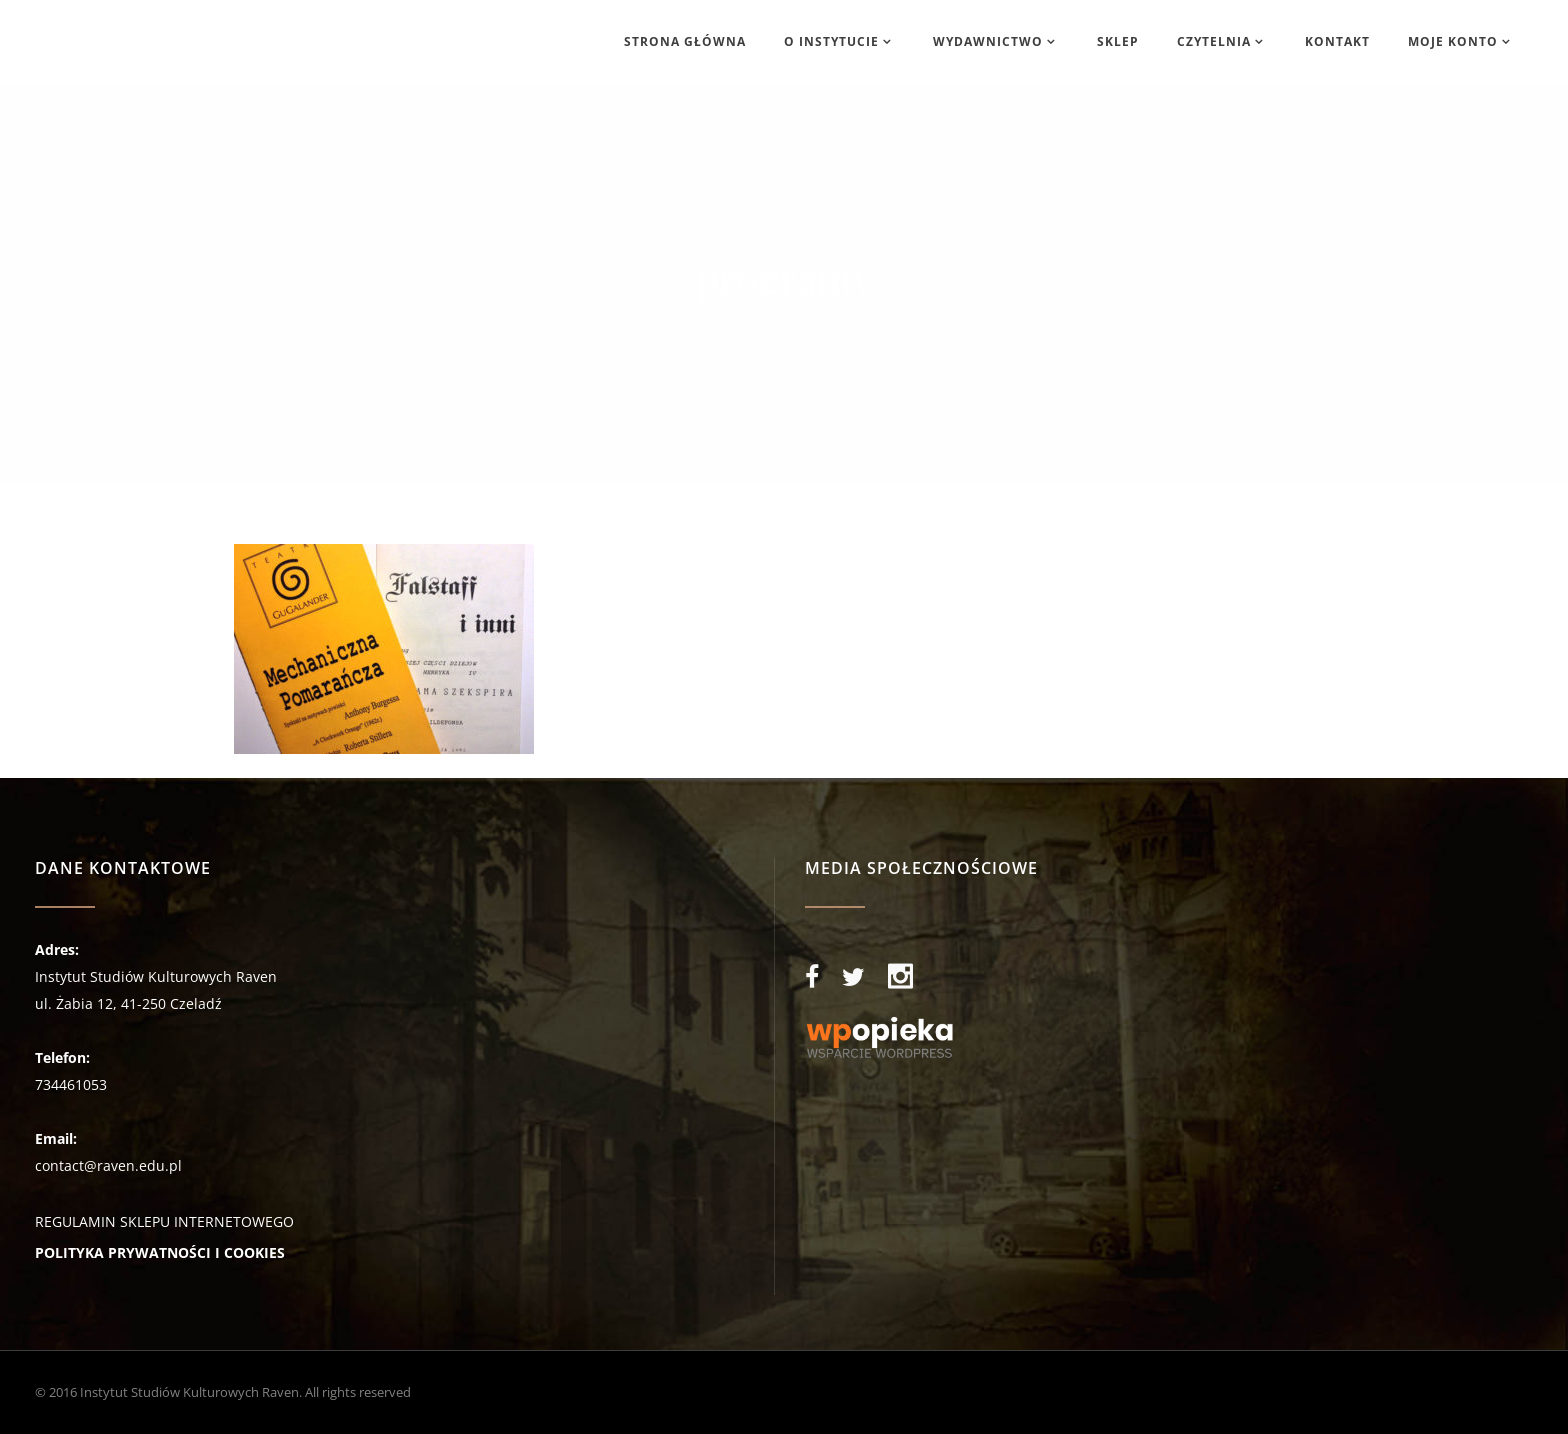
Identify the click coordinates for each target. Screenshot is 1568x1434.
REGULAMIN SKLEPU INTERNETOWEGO (164, 1221)
